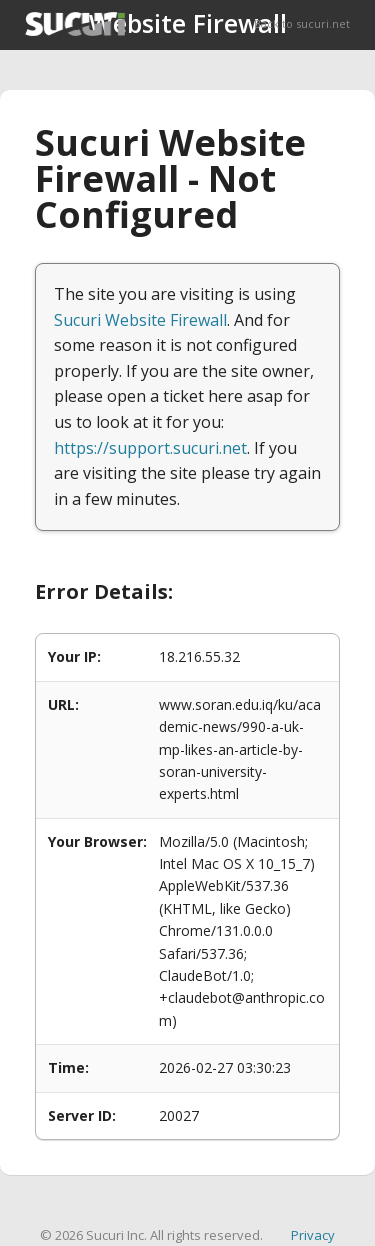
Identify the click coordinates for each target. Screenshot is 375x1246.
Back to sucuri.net (302, 23)
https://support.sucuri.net (150, 448)
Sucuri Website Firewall (140, 320)
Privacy (313, 1235)
